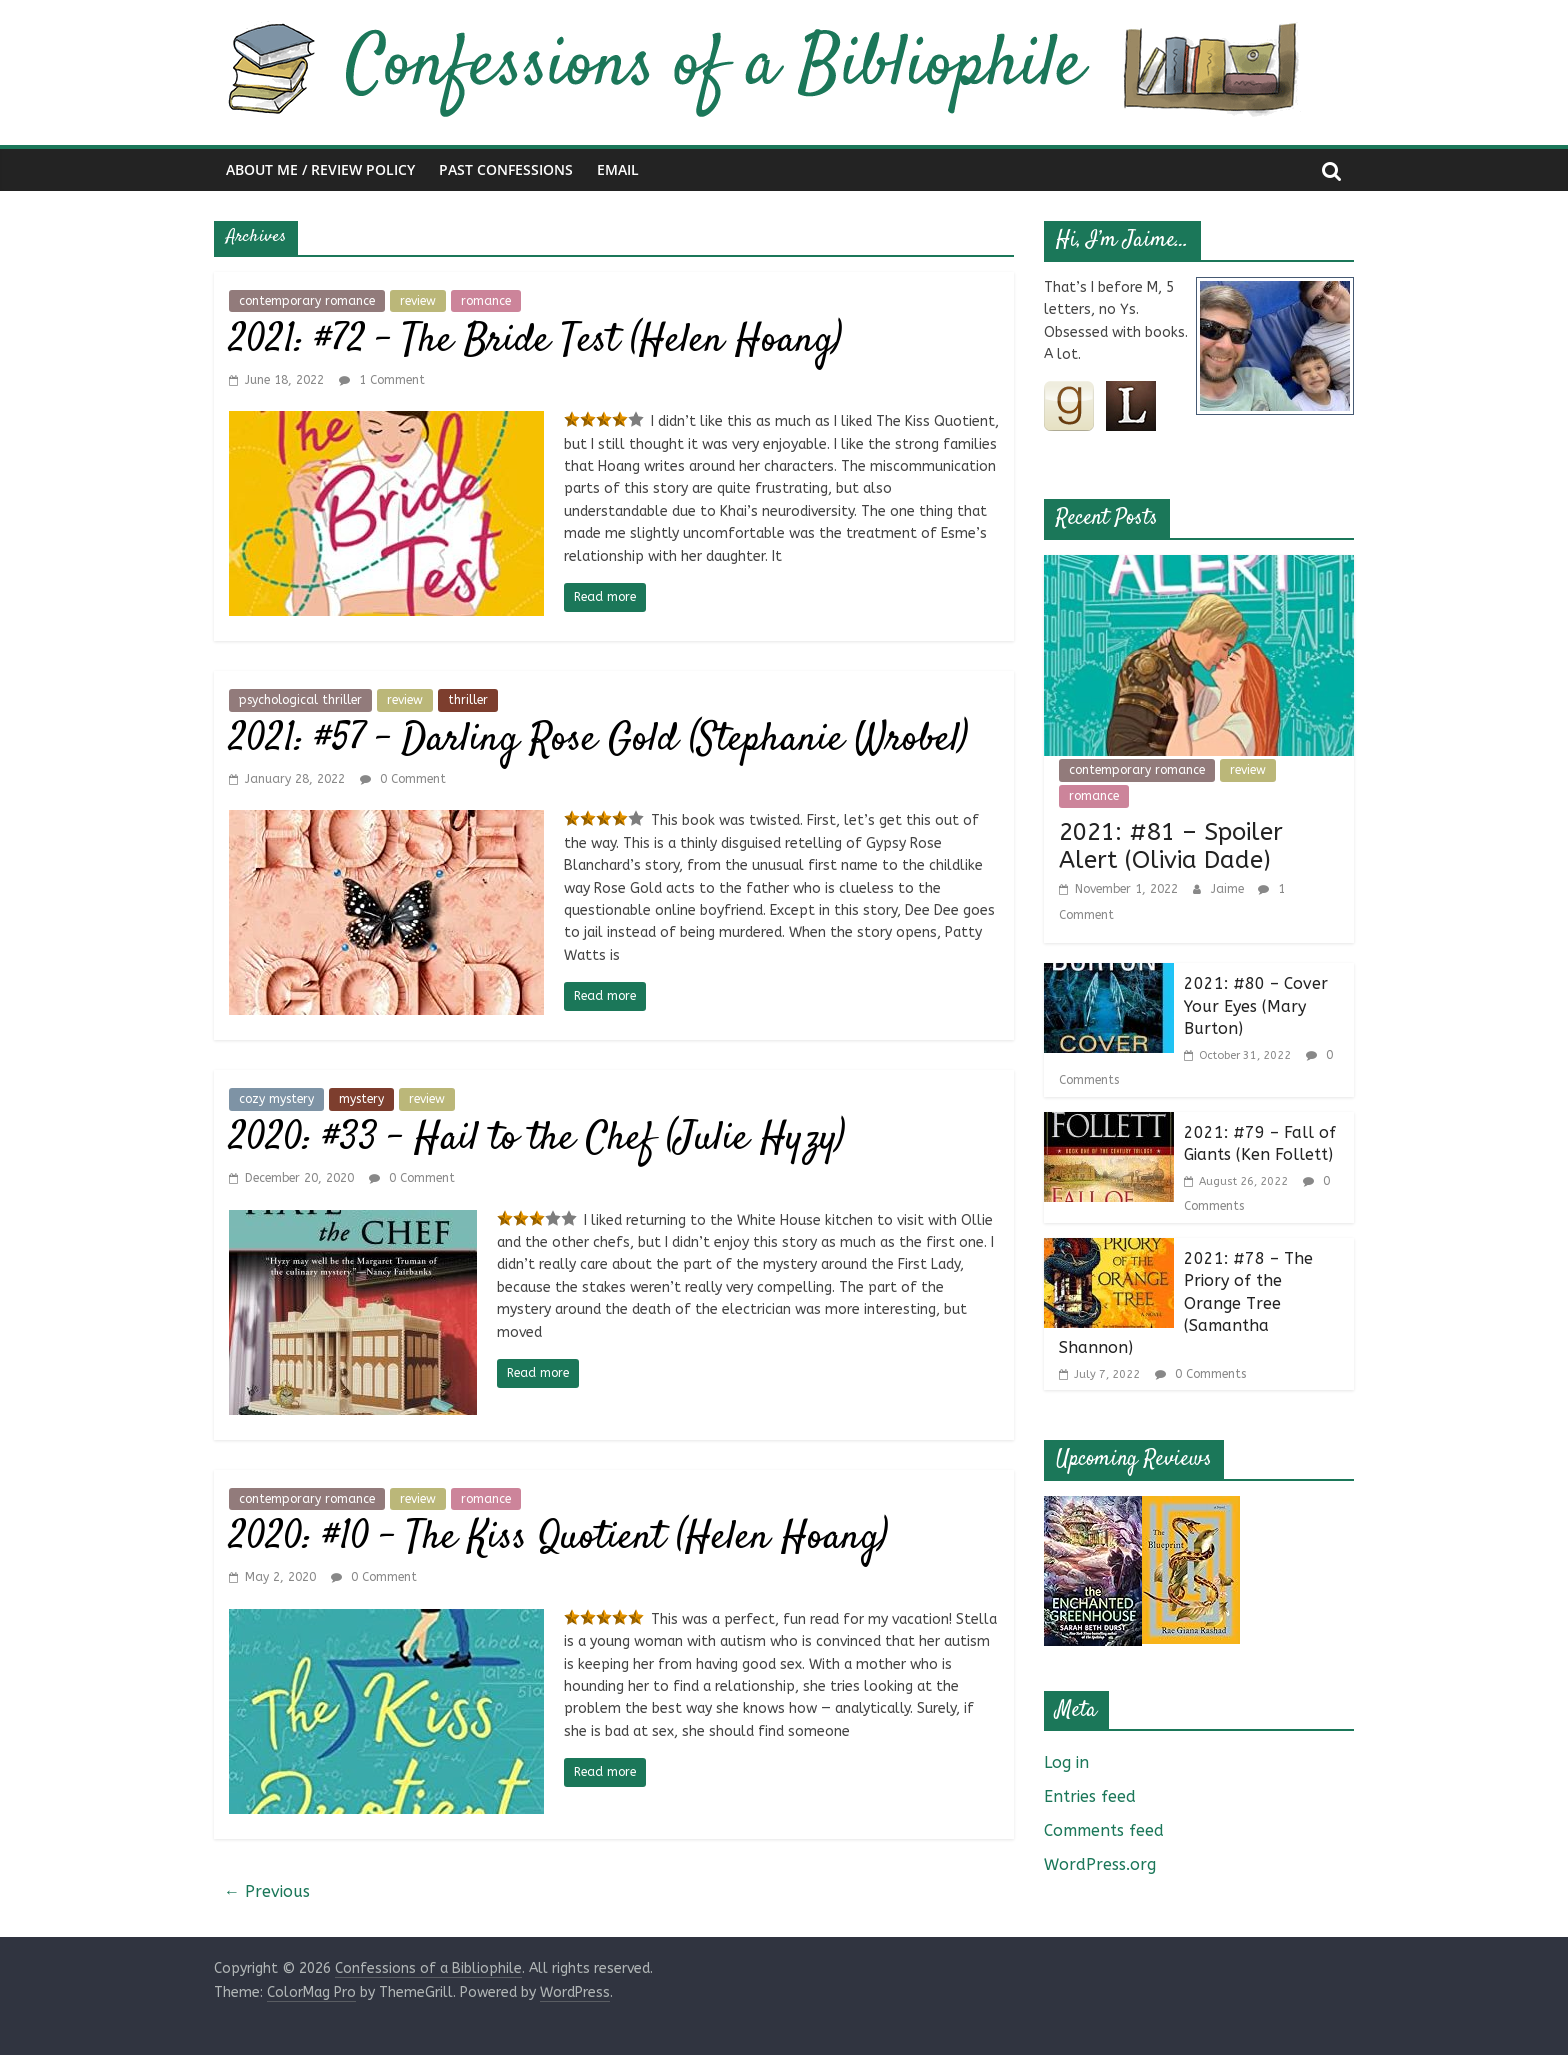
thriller (468, 700)
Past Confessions (506, 169)
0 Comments (1200, 1374)
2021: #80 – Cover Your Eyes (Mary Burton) (1256, 1006)
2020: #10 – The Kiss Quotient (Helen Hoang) (558, 1538)
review (418, 301)
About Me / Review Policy (320, 169)
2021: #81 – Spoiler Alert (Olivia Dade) (1171, 846)
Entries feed (1090, 1796)
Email (618, 169)
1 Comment (382, 380)
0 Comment (403, 779)
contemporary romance (307, 301)
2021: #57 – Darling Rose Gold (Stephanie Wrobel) (598, 740)
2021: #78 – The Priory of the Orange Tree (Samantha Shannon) (1186, 1303)
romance (486, 301)
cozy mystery (276, 1099)
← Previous (267, 1891)
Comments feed (1104, 1830)
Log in (1066, 1762)
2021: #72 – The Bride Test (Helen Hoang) (535, 341)
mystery (361, 1099)
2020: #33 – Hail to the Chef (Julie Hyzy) (537, 1139)
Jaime (1229, 889)
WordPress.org (1100, 1864)
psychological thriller (300, 700)
